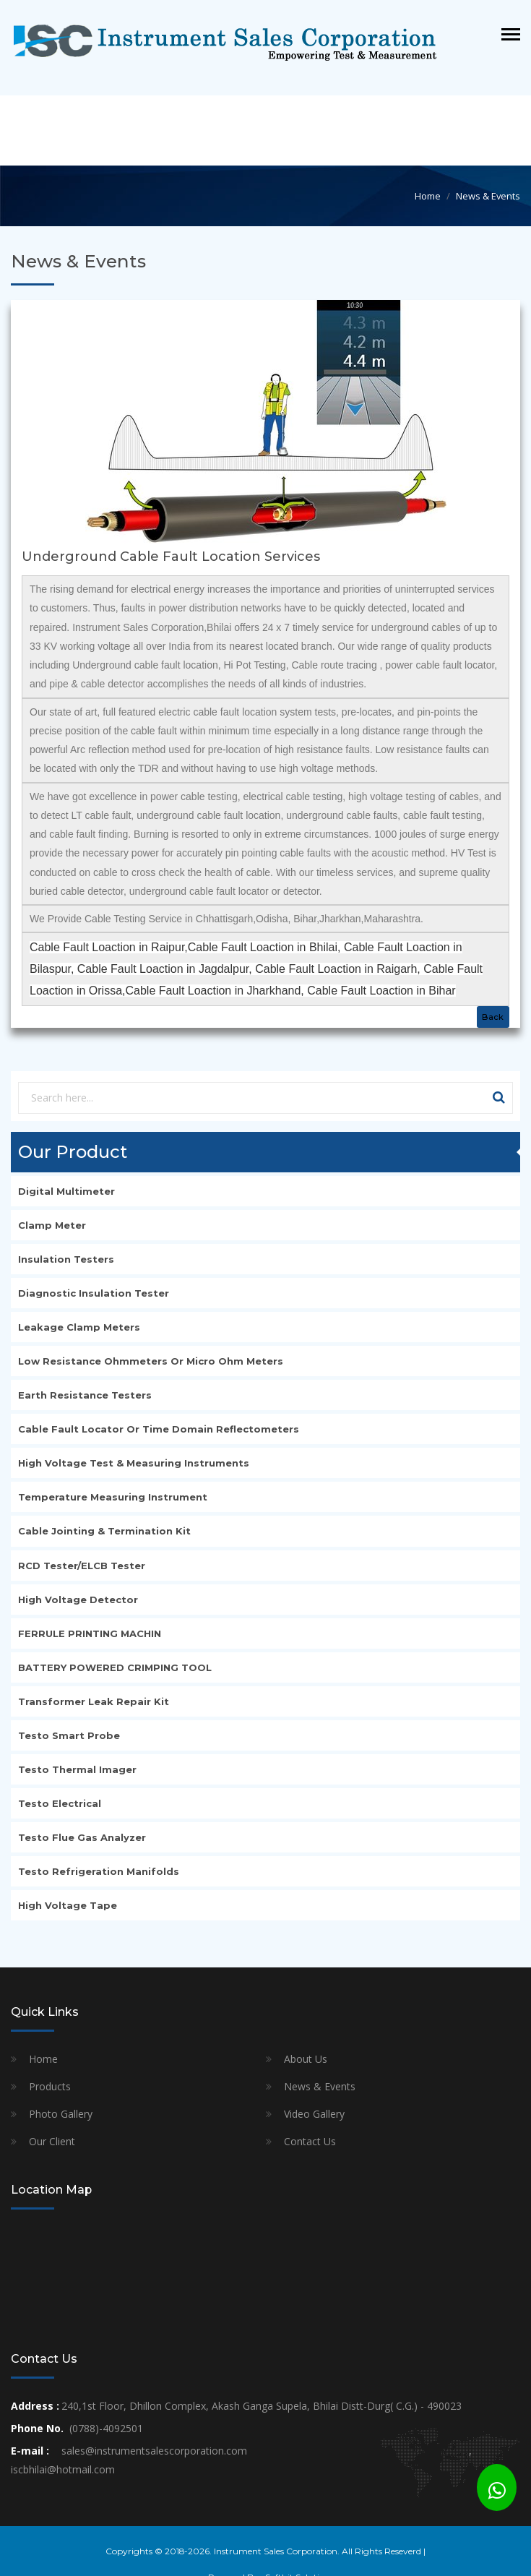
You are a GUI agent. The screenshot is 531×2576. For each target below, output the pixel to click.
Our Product (72, 1151)
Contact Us (310, 2141)
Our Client (52, 2141)
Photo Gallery (60, 2114)
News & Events (319, 2086)
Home (43, 2059)
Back (493, 1017)
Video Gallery (314, 2114)
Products (50, 2086)
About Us (305, 2059)
